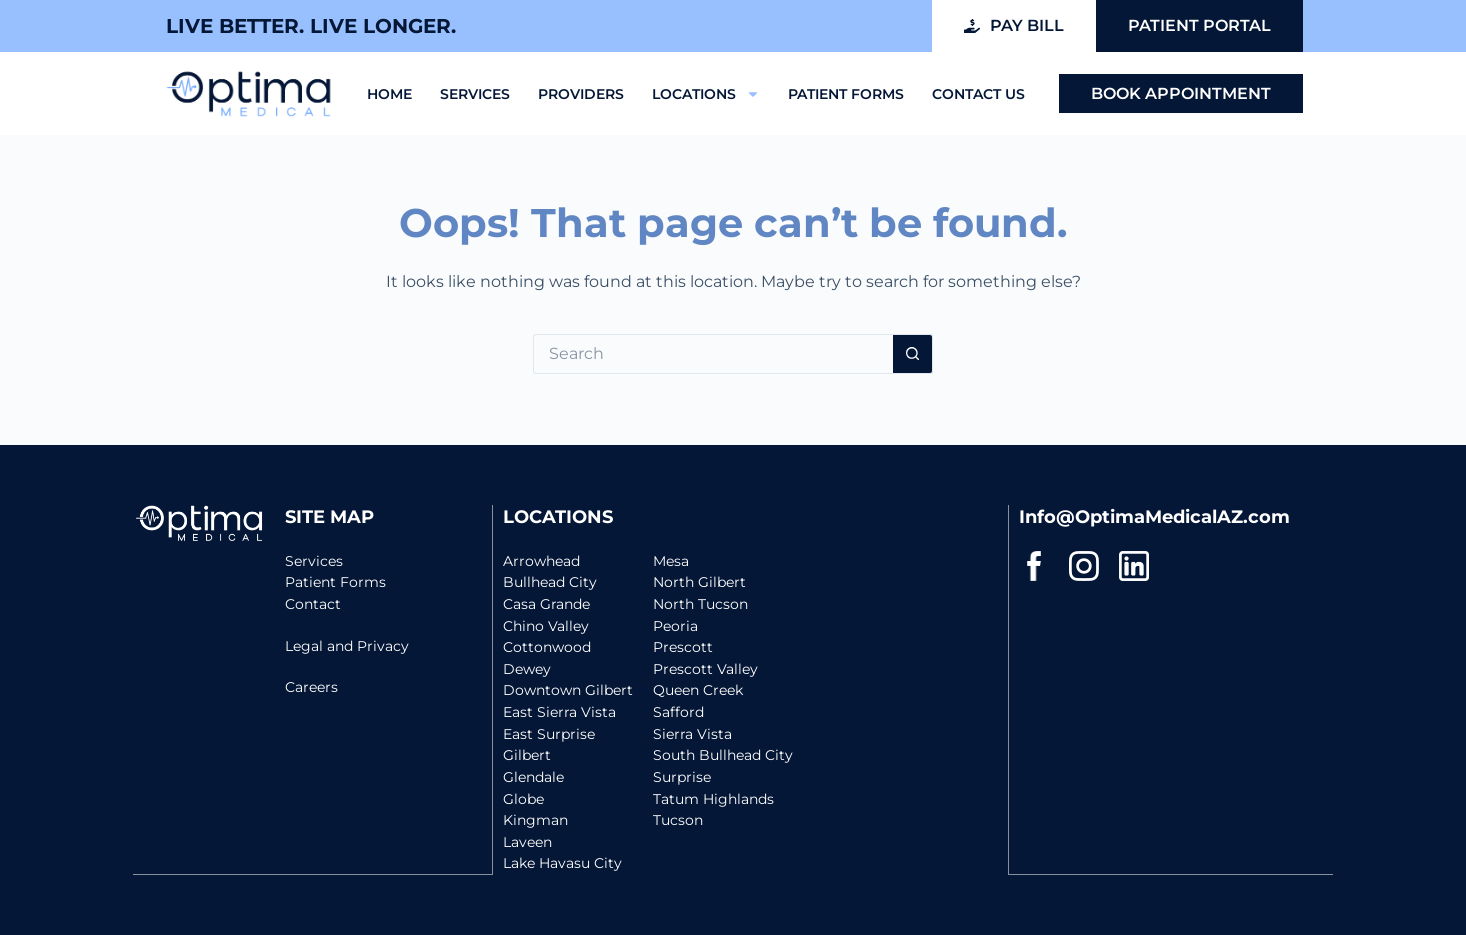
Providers (581, 94)
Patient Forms (846, 94)
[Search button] (913, 354)
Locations (706, 94)
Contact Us (978, 94)
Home (389, 94)
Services (475, 94)
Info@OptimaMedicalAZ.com (1154, 506)
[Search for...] (713, 354)
